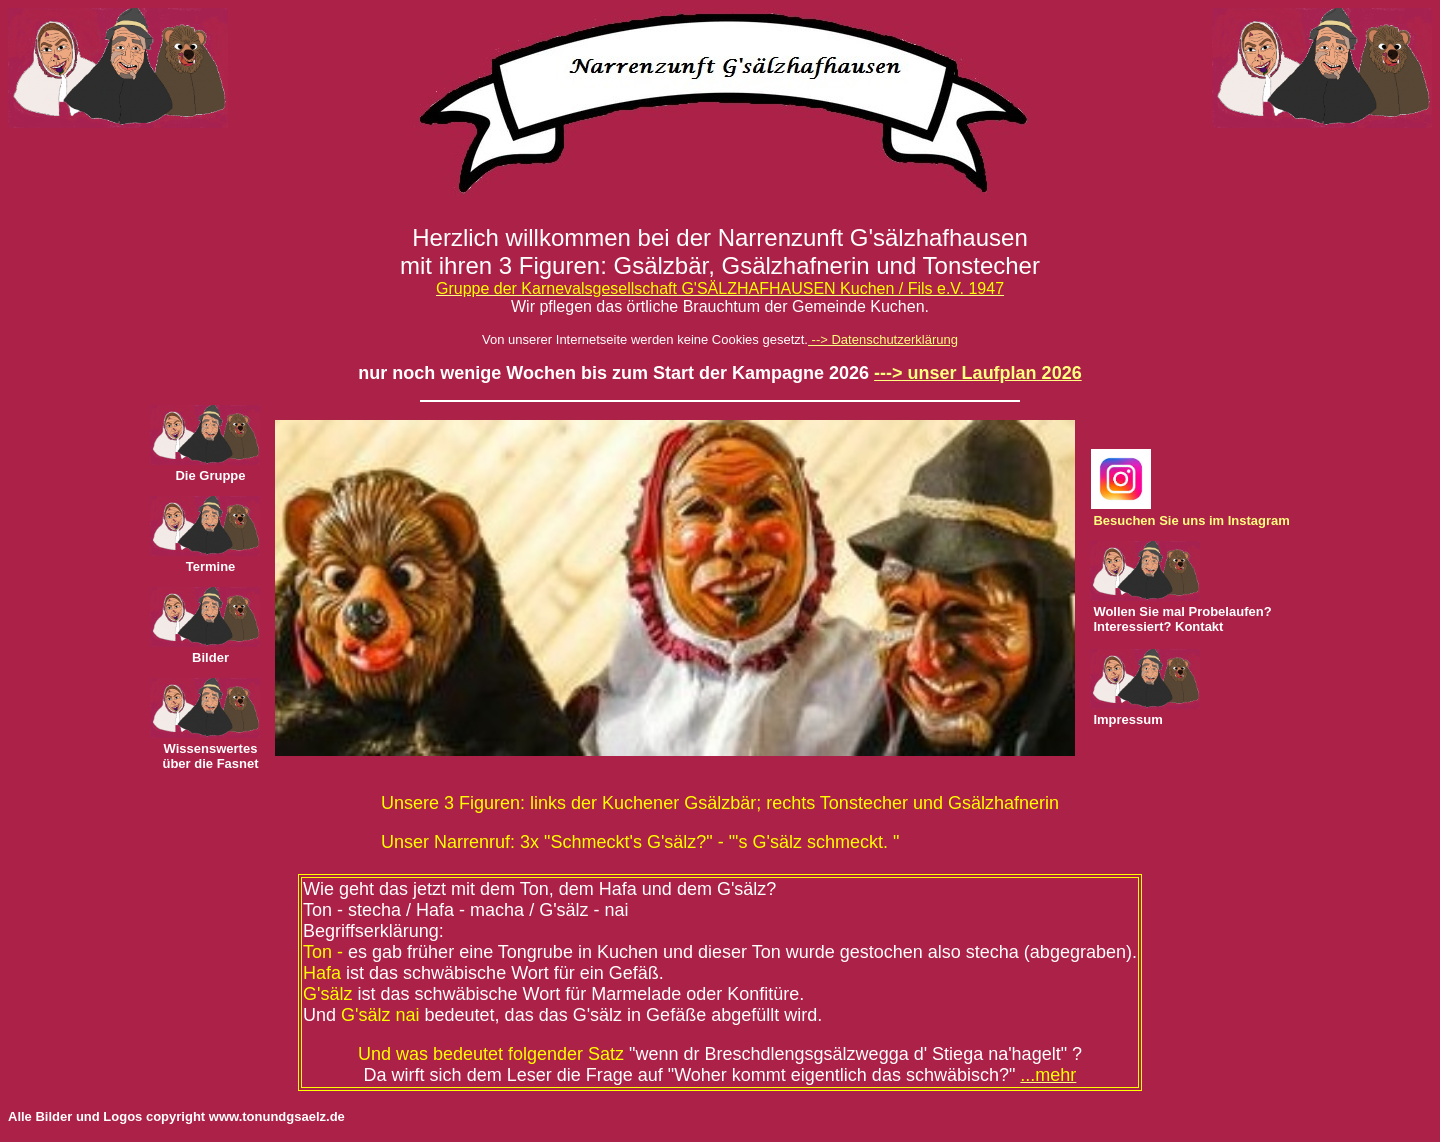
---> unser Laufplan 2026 (978, 373)
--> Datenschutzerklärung (883, 339)
